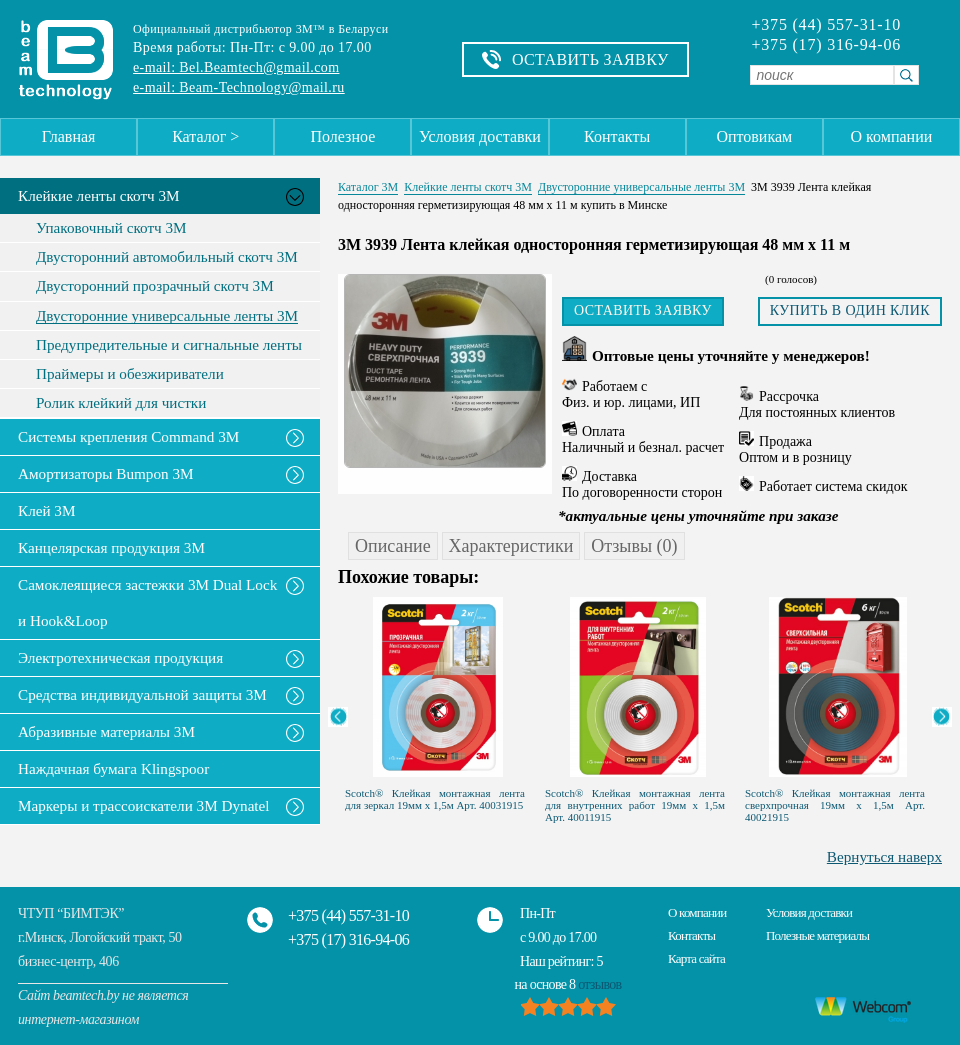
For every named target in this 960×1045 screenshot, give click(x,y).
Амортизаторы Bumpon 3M (106, 473)
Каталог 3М (368, 187)
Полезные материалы (817, 935)
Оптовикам (754, 136)
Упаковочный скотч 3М (111, 228)
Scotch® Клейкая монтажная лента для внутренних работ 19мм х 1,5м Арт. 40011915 (635, 805)
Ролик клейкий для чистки (121, 403)
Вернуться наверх (884, 856)
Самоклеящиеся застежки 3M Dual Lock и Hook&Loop (147, 602)
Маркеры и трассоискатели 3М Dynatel (144, 805)
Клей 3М (46, 510)
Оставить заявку (643, 310)
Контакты (617, 136)
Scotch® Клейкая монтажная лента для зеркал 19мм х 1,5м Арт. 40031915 (435, 799)
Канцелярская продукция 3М (111, 547)
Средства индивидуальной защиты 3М (142, 694)
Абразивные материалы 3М (106, 731)
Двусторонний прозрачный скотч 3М (155, 286)
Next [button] (942, 717)
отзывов (599, 984)
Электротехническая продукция (120, 657)
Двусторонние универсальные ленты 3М (167, 316)
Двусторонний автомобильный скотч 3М (167, 257)
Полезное (342, 136)
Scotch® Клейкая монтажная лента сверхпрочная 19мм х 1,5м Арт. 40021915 (835, 805)
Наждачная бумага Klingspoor (113, 768)
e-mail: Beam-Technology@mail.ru (239, 87)
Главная (69, 136)
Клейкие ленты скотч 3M (99, 195)
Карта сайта (696, 958)
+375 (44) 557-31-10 (826, 25)
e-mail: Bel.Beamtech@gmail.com (236, 67)
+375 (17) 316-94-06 (826, 45)
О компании (892, 136)
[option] (438, 699)
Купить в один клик (850, 310)
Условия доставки (480, 136)
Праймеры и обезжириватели (130, 374)
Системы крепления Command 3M (128, 436)
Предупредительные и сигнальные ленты (169, 345)
